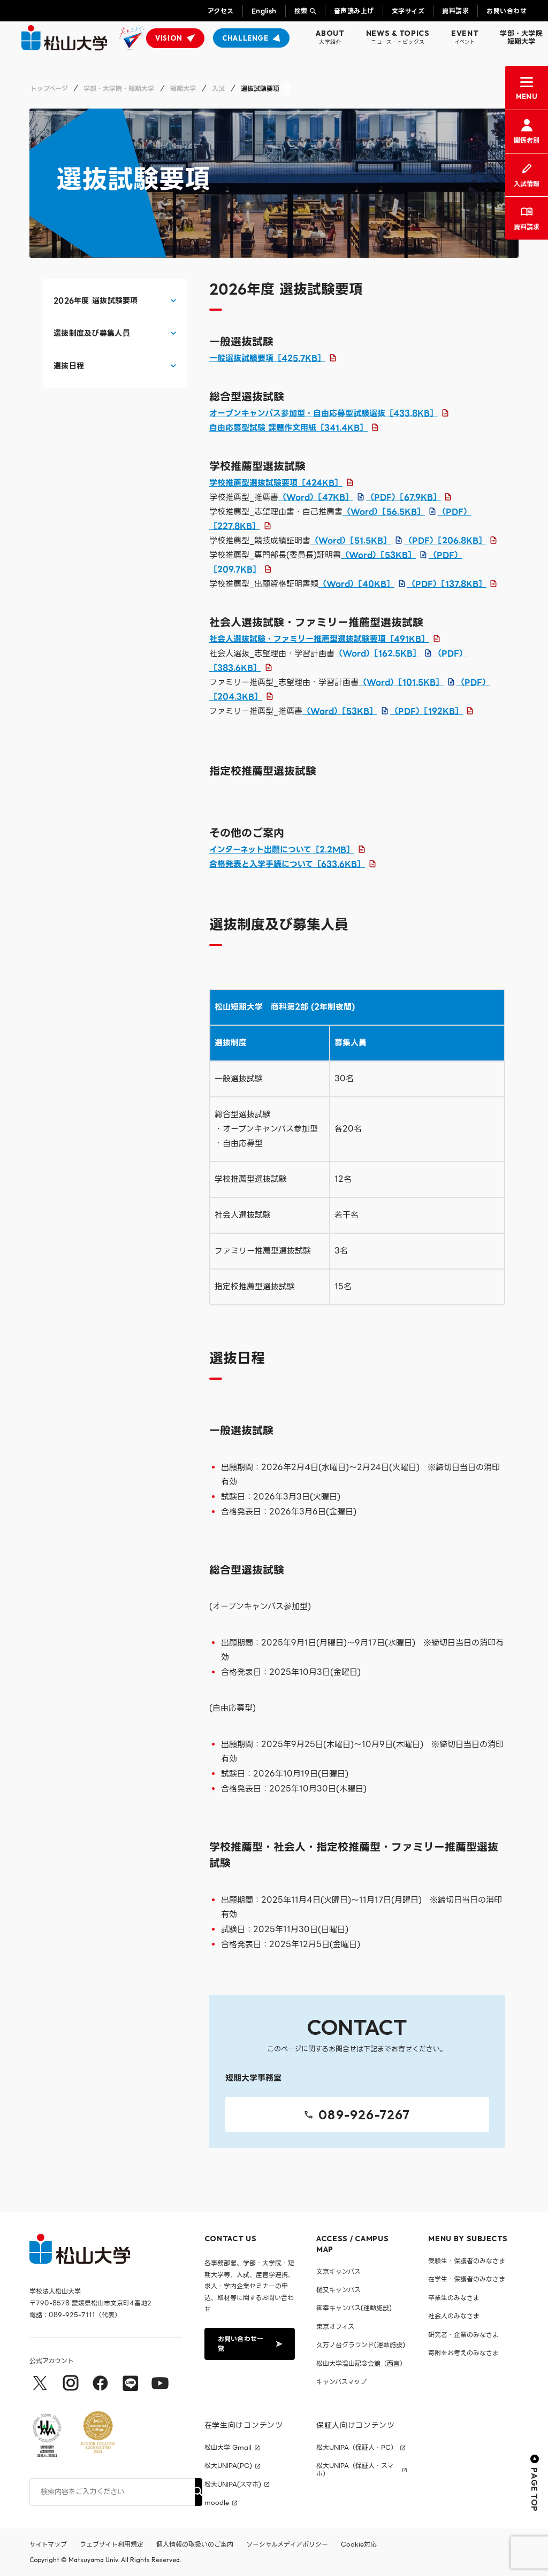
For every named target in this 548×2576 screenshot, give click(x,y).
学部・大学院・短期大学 (118, 88)
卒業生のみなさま (454, 2298)
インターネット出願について (281, 849)
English (264, 11)
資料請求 (455, 11)
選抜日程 (69, 366)
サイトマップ (48, 2544)
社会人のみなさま (454, 2316)
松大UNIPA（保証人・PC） (356, 2447)
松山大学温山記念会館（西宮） (361, 2363)
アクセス (221, 11)
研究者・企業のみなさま (463, 2334)
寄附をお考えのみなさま (463, 2353)
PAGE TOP (535, 2483)
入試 (218, 88)
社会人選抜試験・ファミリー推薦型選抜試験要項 (319, 639)
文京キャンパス (338, 2271)
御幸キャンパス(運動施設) (354, 2308)
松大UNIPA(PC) (228, 2466)
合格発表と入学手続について (287, 864)
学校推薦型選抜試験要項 (275, 482)
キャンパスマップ (341, 2382)
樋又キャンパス (338, 2290)
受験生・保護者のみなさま (466, 2261)
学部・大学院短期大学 (521, 38)
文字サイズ (408, 11)
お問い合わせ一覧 (248, 2344)
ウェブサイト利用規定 (111, 2544)
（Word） (315, 497)
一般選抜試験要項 (267, 358)
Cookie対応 (359, 2544)
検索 (301, 11)
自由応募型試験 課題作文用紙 (288, 427)
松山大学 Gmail (228, 2447)
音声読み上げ (354, 11)
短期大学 (183, 88)
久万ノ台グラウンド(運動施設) (360, 2345)
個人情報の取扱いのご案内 (194, 2544)
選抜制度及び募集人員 (92, 333)
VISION (168, 38)
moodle (216, 2502)
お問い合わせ (506, 11)
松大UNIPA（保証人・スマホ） (354, 2470)
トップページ (49, 88)
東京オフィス (335, 2326)
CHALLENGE (245, 38)
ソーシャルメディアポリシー (287, 2544)
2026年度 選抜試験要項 (96, 300)
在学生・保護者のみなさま (466, 2279)
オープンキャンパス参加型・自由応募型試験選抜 (323, 413)
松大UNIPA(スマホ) (232, 2484)
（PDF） (403, 497)
